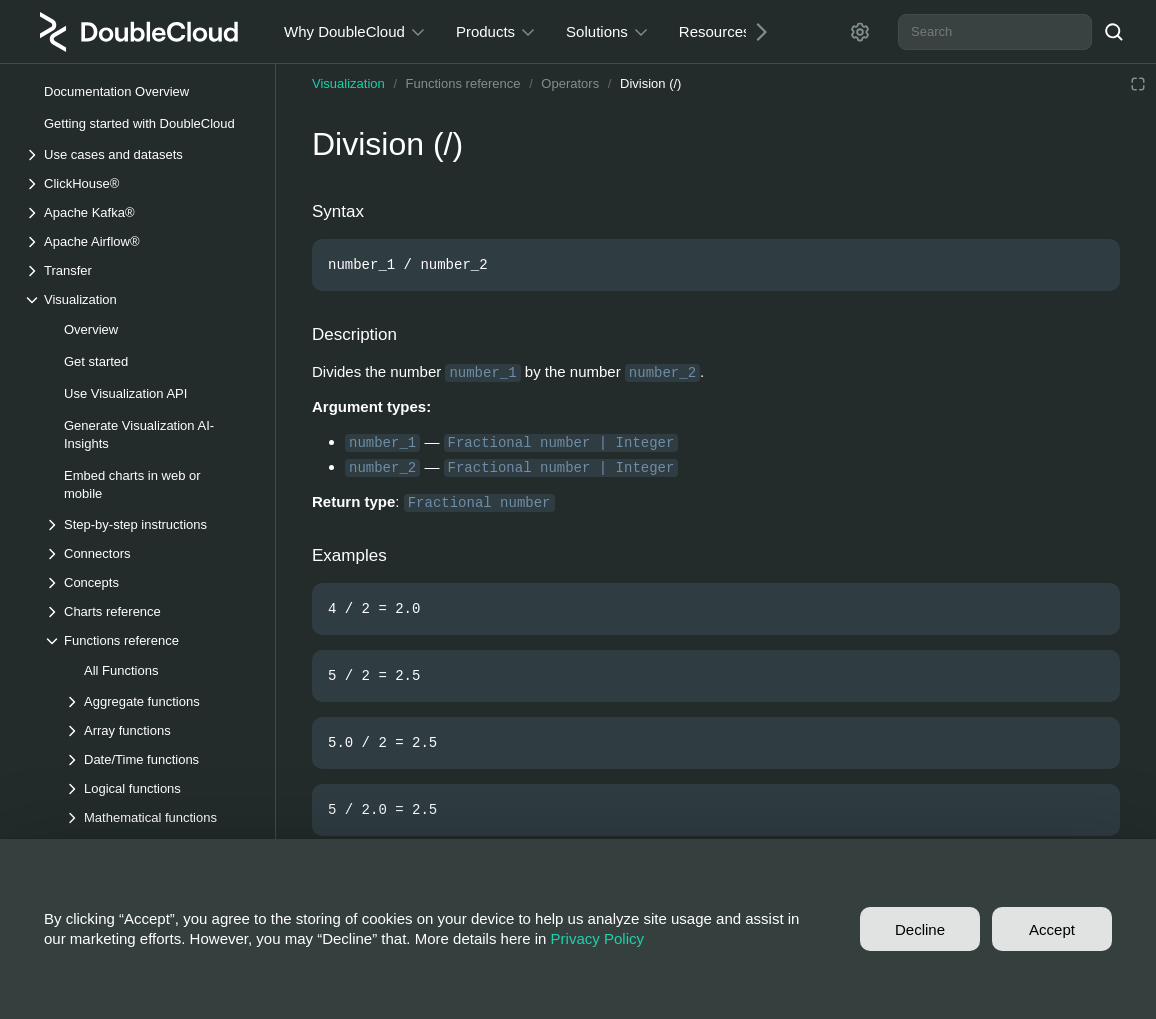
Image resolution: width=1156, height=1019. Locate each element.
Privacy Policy (597, 938)
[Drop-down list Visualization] (139, 299)
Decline (920, 929)
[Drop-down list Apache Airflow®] (139, 241)
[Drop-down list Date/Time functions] (159, 759)
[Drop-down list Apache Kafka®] (139, 212)
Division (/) (650, 83)
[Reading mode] (1138, 84)
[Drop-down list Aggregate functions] (159, 701)
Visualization (348, 83)
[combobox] (995, 32)
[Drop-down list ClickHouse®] (139, 183)
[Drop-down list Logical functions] (159, 788)
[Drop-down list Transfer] (139, 270)
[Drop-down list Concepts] (149, 582)
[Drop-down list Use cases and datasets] (139, 154)
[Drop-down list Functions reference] (149, 640)
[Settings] (860, 32)
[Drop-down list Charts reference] (149, 611)
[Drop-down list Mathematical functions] (159, 817)
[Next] (754, 31)
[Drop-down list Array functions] (159, 730)
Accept (1052, 929)
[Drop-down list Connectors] (149, 553)
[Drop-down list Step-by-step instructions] (149, 524)
